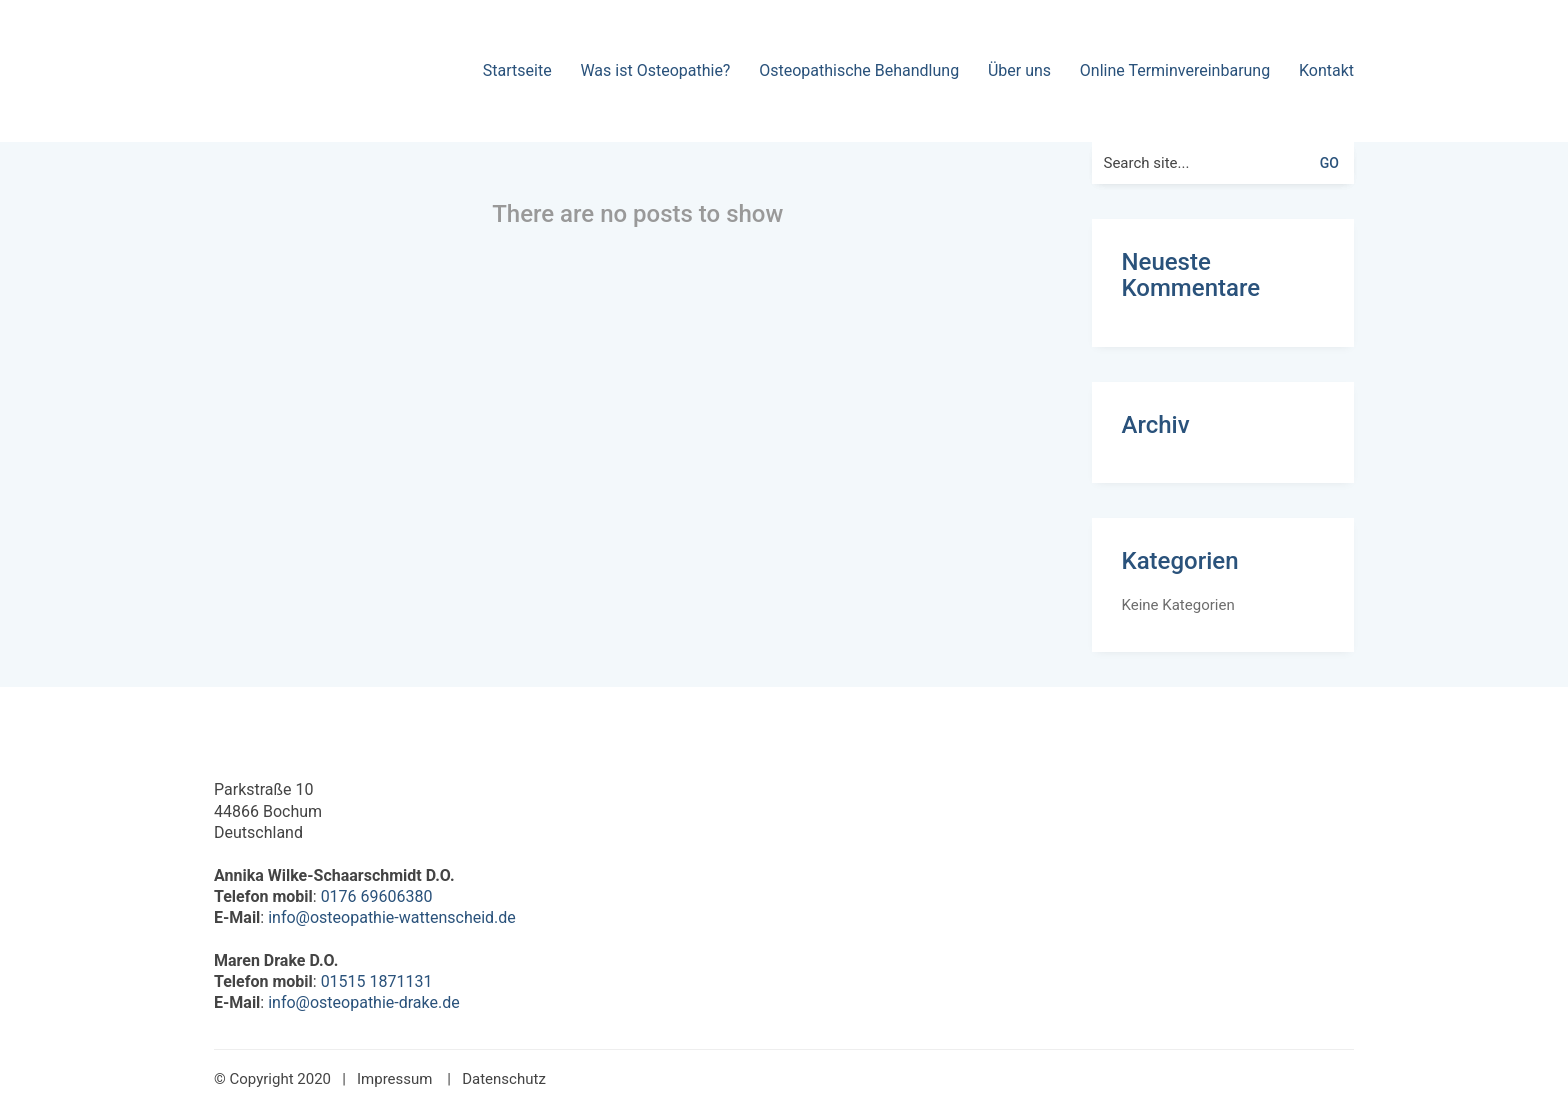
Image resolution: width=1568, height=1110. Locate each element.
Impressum (394, 1079)
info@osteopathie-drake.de (364, 1002)
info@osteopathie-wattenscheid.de (392, 917)
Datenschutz (504, 1079)
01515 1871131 (377, 981)
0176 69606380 (377, 896)
